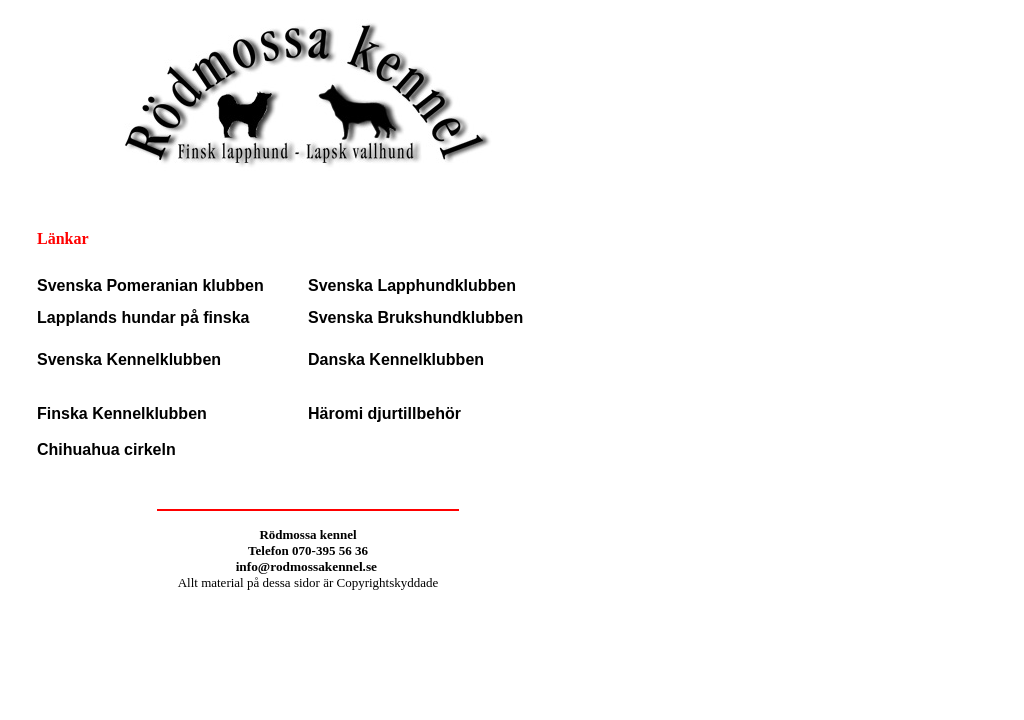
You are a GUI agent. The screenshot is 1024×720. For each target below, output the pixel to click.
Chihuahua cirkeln (106, 449)
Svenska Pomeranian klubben (150, 285)
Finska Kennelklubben (122, 413)
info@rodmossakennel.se (308, 566)
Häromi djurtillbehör (384, 413)
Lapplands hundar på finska (143, 317)
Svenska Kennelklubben (129, 359)
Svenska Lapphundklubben (412, 285)
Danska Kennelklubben (396, 359)
